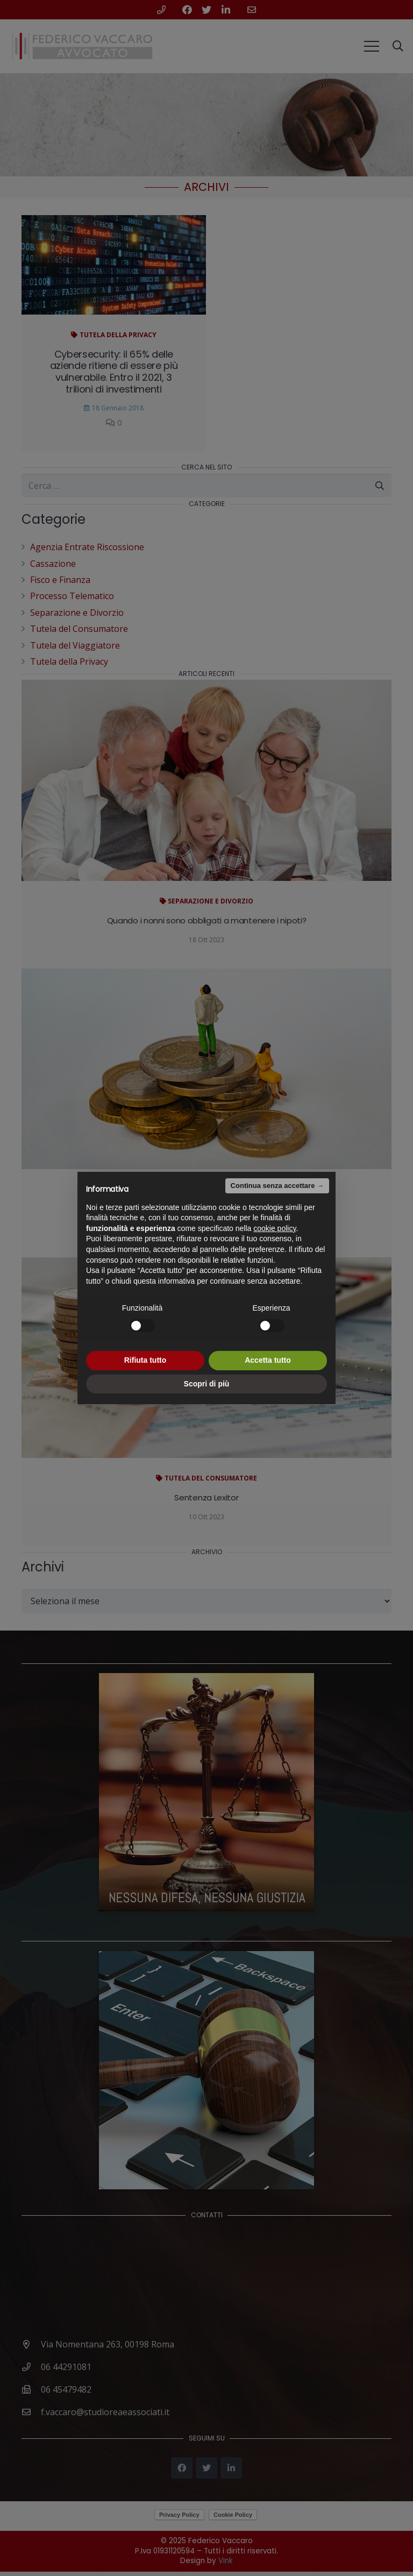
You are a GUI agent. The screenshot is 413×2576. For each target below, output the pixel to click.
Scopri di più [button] (207, 1383)
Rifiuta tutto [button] (145, 1360)
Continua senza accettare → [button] (277, 1186)
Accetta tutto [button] (268, 1360)
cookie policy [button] (274, 1228)
